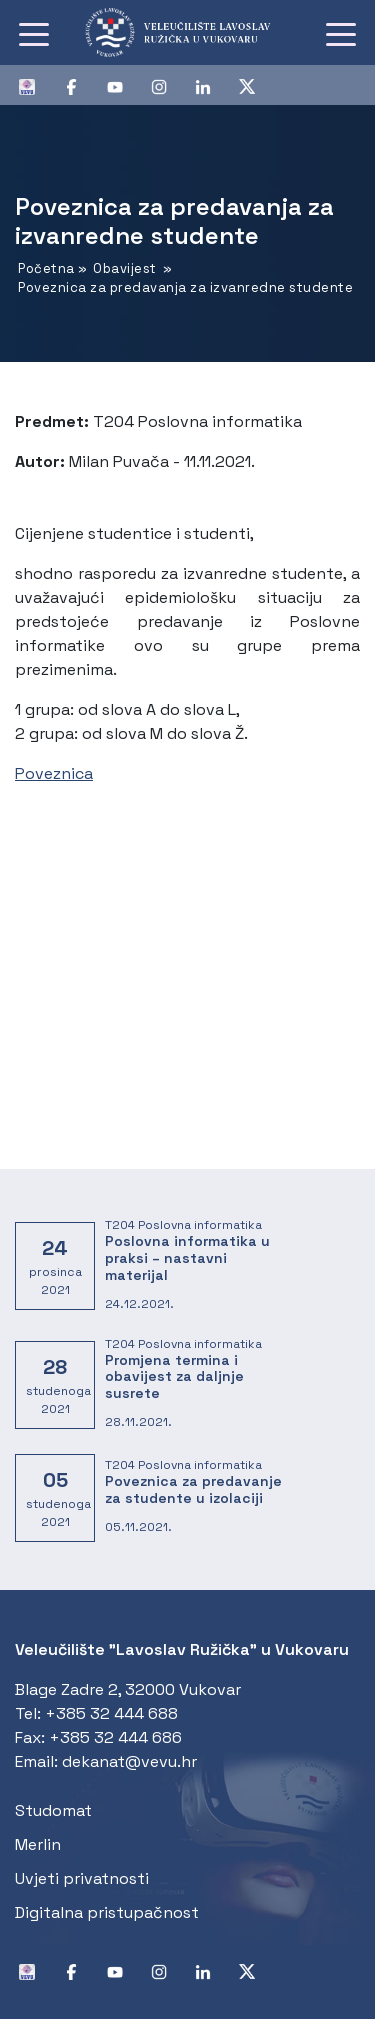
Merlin (38, 1844)
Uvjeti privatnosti (82, 1878)
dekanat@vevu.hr (129, 1761)
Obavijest (125, 268)
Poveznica (54, 773)
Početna (46, 268)
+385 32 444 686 (115, 1737)
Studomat (53, 1810)
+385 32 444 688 (111, 1713)
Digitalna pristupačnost (107, 1912)
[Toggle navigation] (34, 33)
